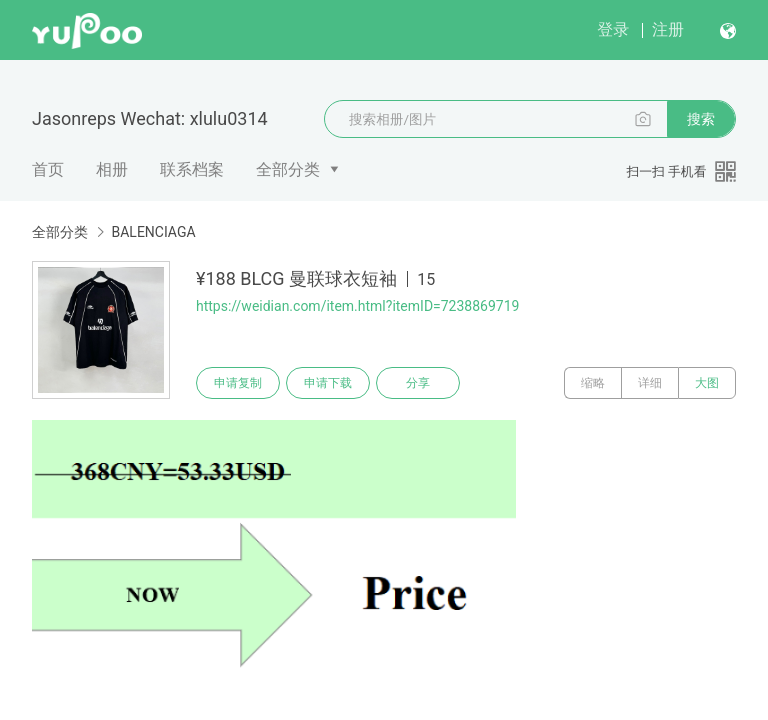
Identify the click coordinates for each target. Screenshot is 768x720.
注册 (668, 29)
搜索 (701, 119)
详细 (650, 383)
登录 (613, 29)
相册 (112, 169)
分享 (418, 383)
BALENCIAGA (153, 232)
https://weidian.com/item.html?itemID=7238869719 (357, 306)
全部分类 (288, 169)
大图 (707, 383)
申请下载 (328, 383)
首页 (48, 169)
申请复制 (238, 383)
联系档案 (192, 169)
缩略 (593, 383)
